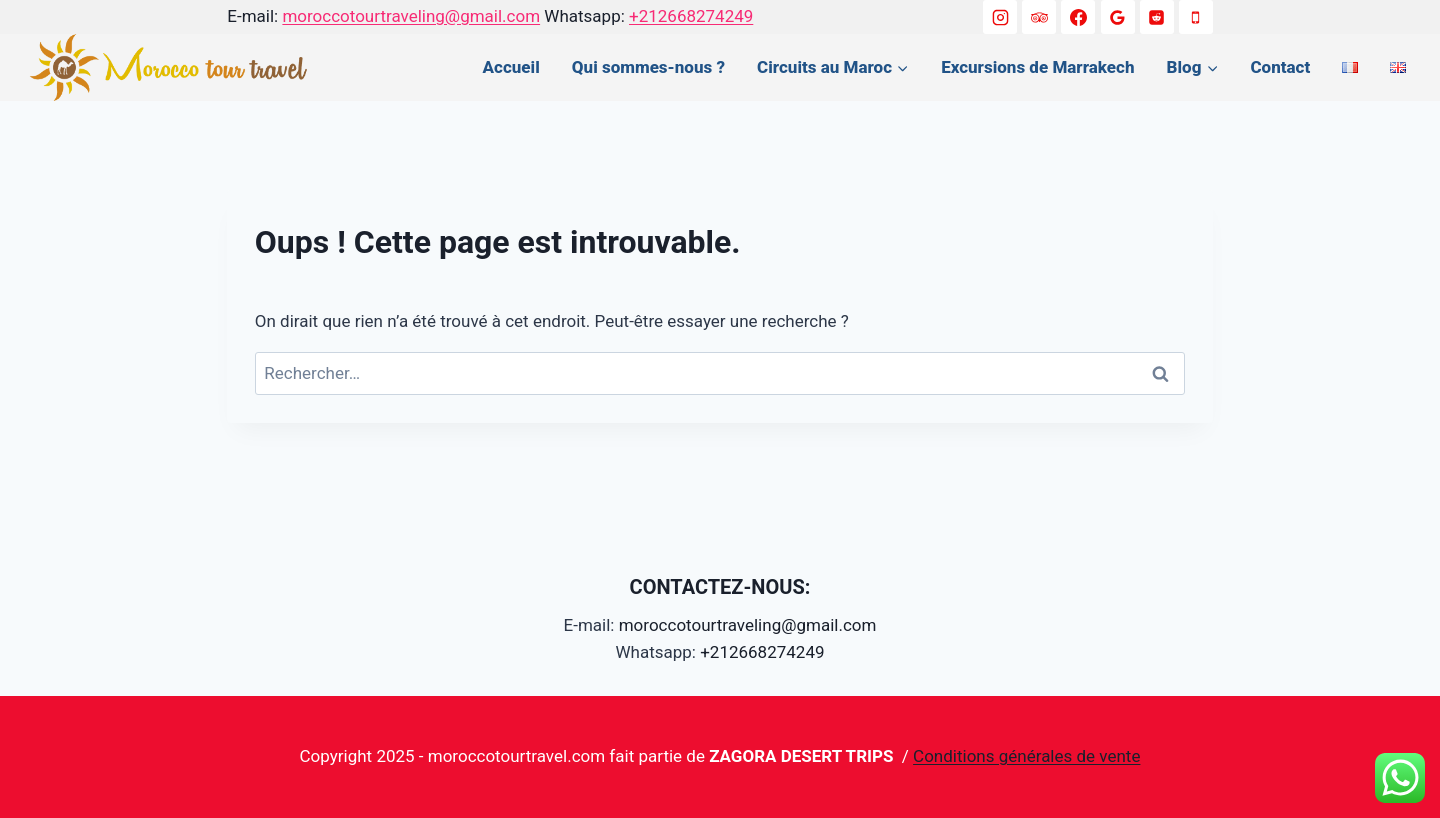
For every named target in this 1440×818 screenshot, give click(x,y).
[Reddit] (1157, 17)
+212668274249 (691, 16)
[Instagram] (1000, 17)
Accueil (511, 67)
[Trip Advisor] (1039, 17)
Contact (1280, 67)
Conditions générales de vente (1026, 756)
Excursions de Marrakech (1037, 67)
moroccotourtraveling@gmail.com (411, 16)
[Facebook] (1078, 17)
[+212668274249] (1196, 17)
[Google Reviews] (1118, 17)
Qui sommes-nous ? (648, 67)
